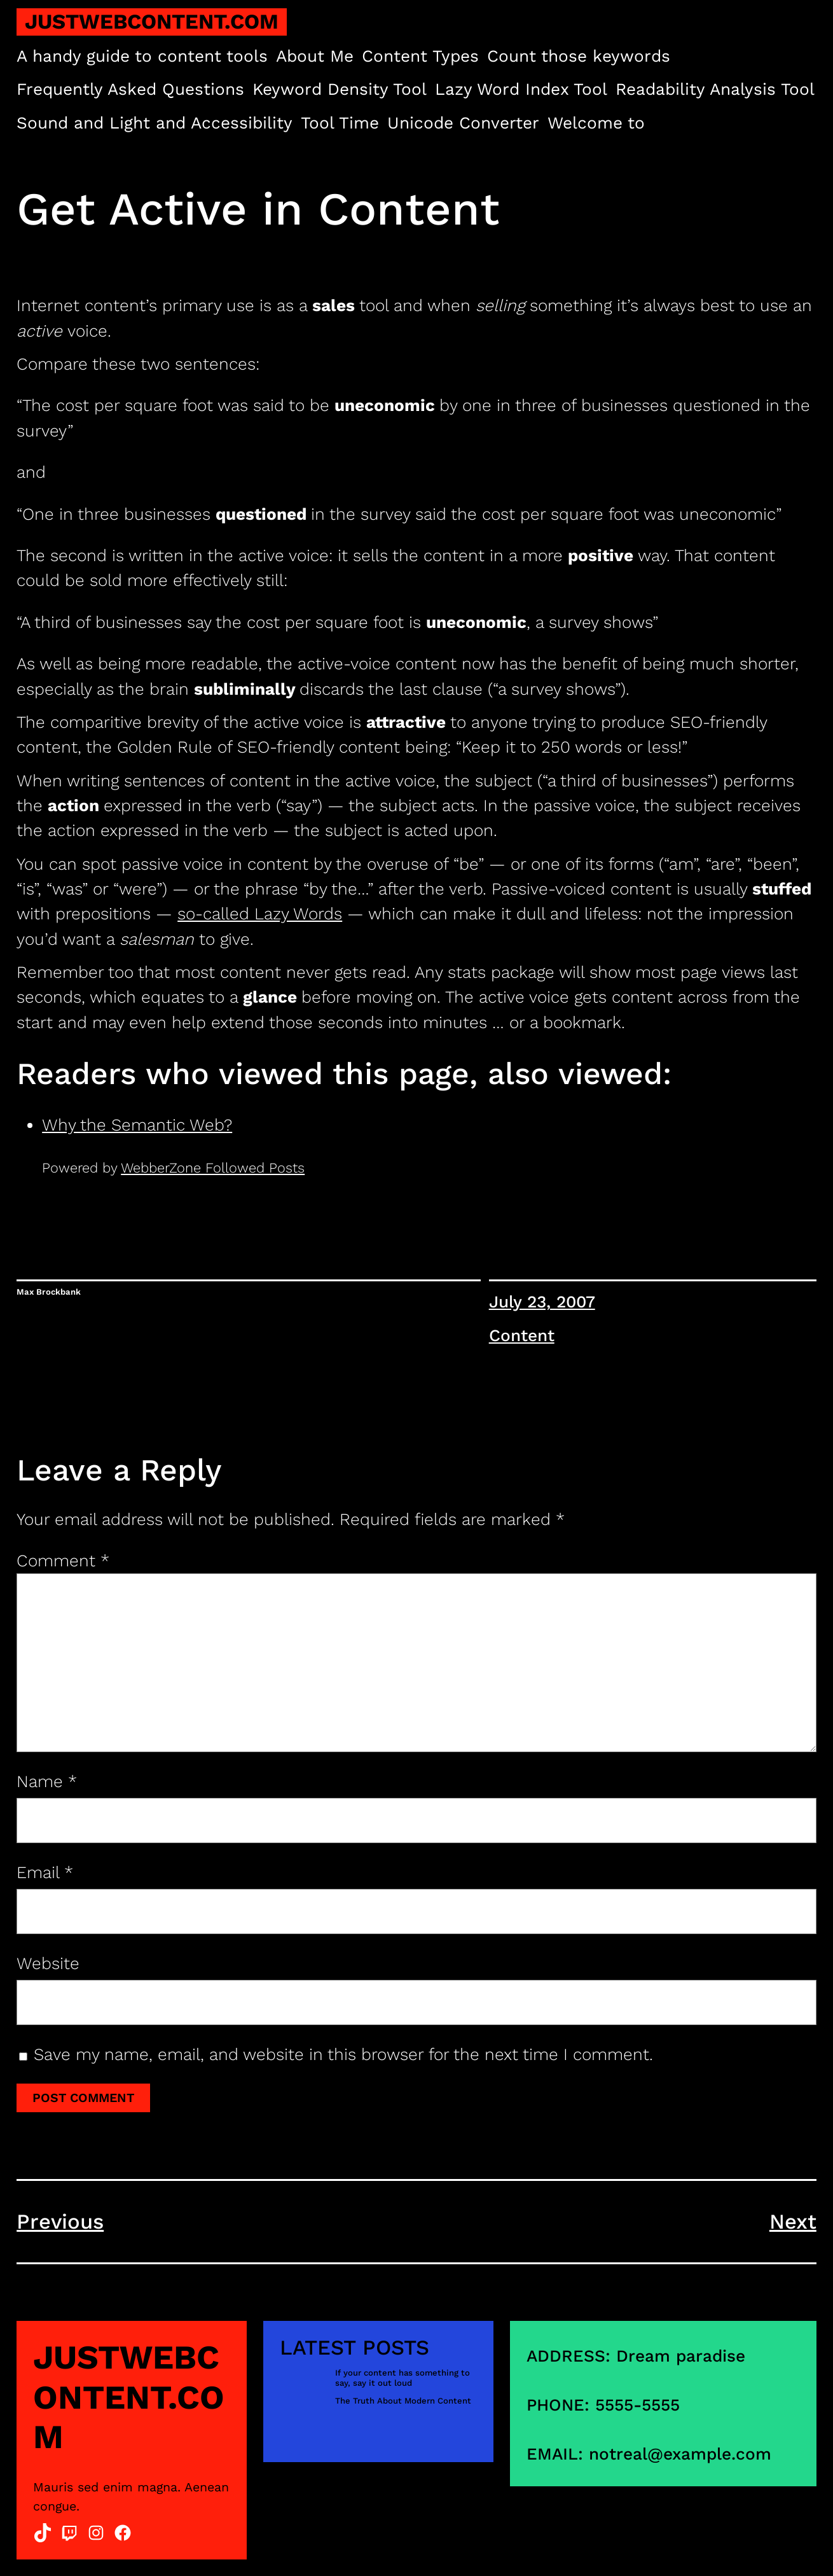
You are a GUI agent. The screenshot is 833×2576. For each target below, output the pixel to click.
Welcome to (596, 122)
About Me (315, 56)
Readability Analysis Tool (715, 89)
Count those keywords (578, 56)
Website (48, 1963)
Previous (60, 2222)
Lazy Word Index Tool (521, 89)
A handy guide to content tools (142, 56)
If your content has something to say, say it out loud (402, 2378)
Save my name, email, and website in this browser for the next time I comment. (343, 2054)
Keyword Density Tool (339, 89)
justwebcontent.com (152, 22)
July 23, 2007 (542, 1301)
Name (47, 1781)
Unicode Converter (463, 122)
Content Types (420, 56)
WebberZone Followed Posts (213, 1168)
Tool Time (340, 122)
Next (792, 2222)
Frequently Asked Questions (130, 89)
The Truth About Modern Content (403, 2400)
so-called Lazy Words (259, 913)
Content (521, 1335)
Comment (63, 1560)
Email (45, 1872)
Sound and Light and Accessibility (155, 122)
